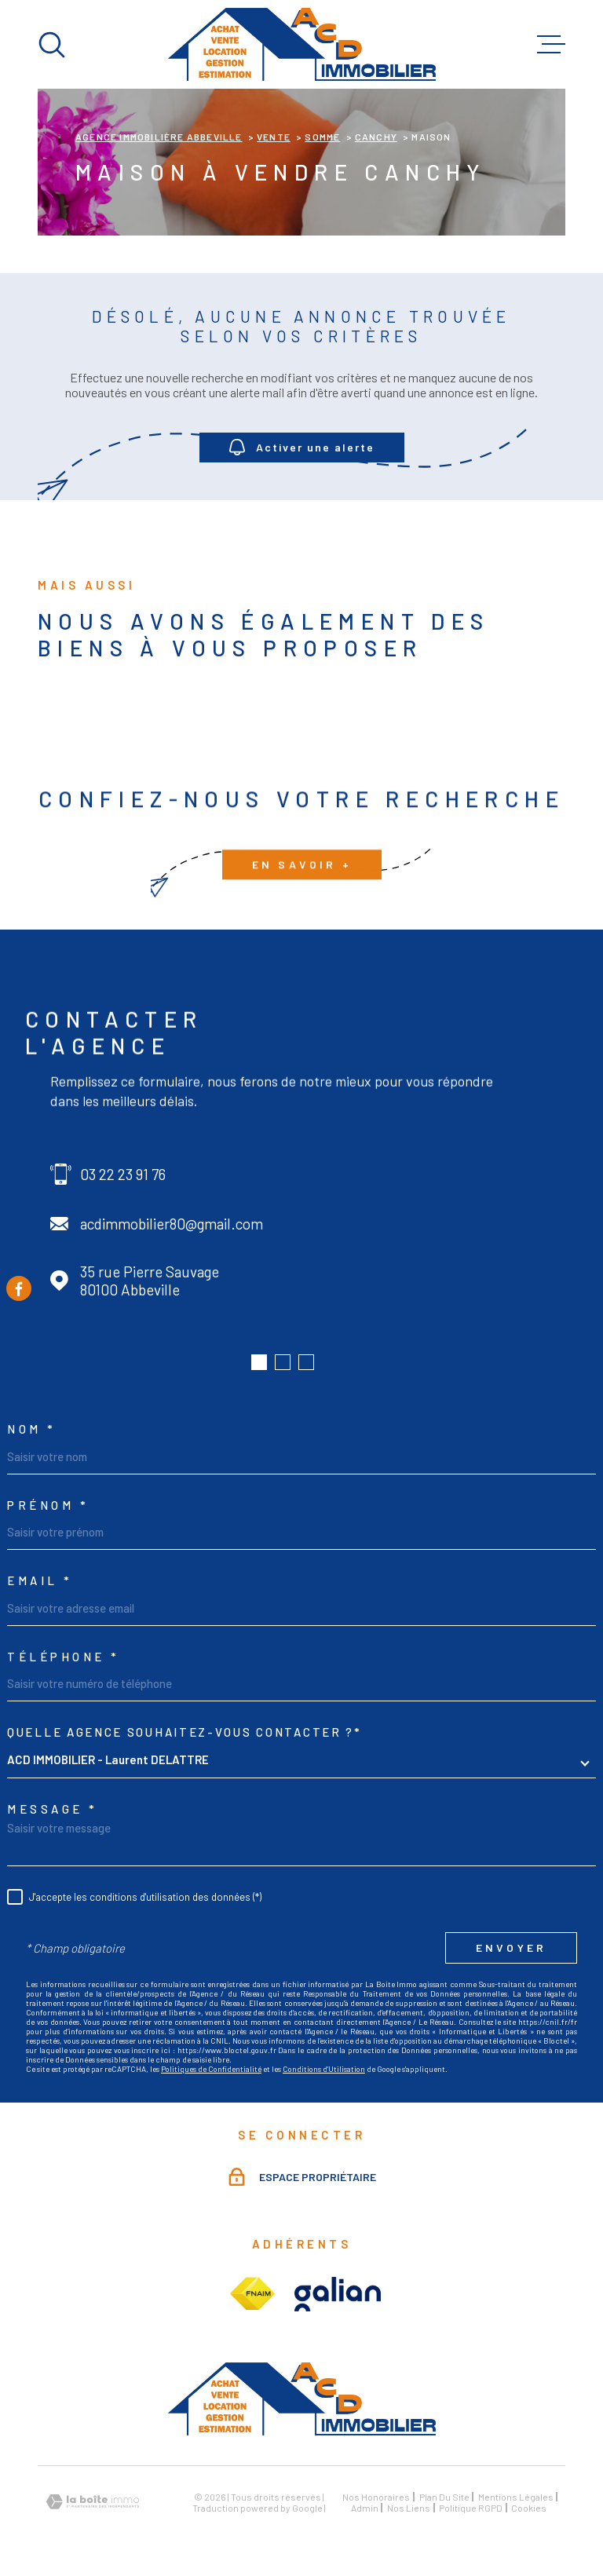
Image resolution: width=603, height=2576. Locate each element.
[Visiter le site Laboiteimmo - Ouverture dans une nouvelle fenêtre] (93, 2501)
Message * (52, 1809)
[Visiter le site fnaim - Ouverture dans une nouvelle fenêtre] (252, 2294)
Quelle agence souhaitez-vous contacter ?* (184, 1732)
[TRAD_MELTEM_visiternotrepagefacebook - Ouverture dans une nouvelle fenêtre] (18, 1288)
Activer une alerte (302, 448)
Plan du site (444, 2496)
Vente (274, 136)
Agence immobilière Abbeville (159, 136)
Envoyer (511, 1947)
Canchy (376, 136)
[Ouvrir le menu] (551, 45)
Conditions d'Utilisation (324, 2069)
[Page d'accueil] (302, 44)
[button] (259, 1362)
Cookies (528, 2507)
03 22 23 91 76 (123, 1174)
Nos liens (408, 2507)
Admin (364, 2507)
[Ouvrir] (52, 45)
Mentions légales (516, 2496)
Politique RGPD (470, 2507)
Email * (40, 1581)
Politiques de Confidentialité (211, 2069)
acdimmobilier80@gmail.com (171, 1224)
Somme (322, 136)
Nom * (32, 1429)
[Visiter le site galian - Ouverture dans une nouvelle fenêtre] (337, 2294)
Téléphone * (63, 1657)
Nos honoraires (376, 2496)
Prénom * (48, 1505)
